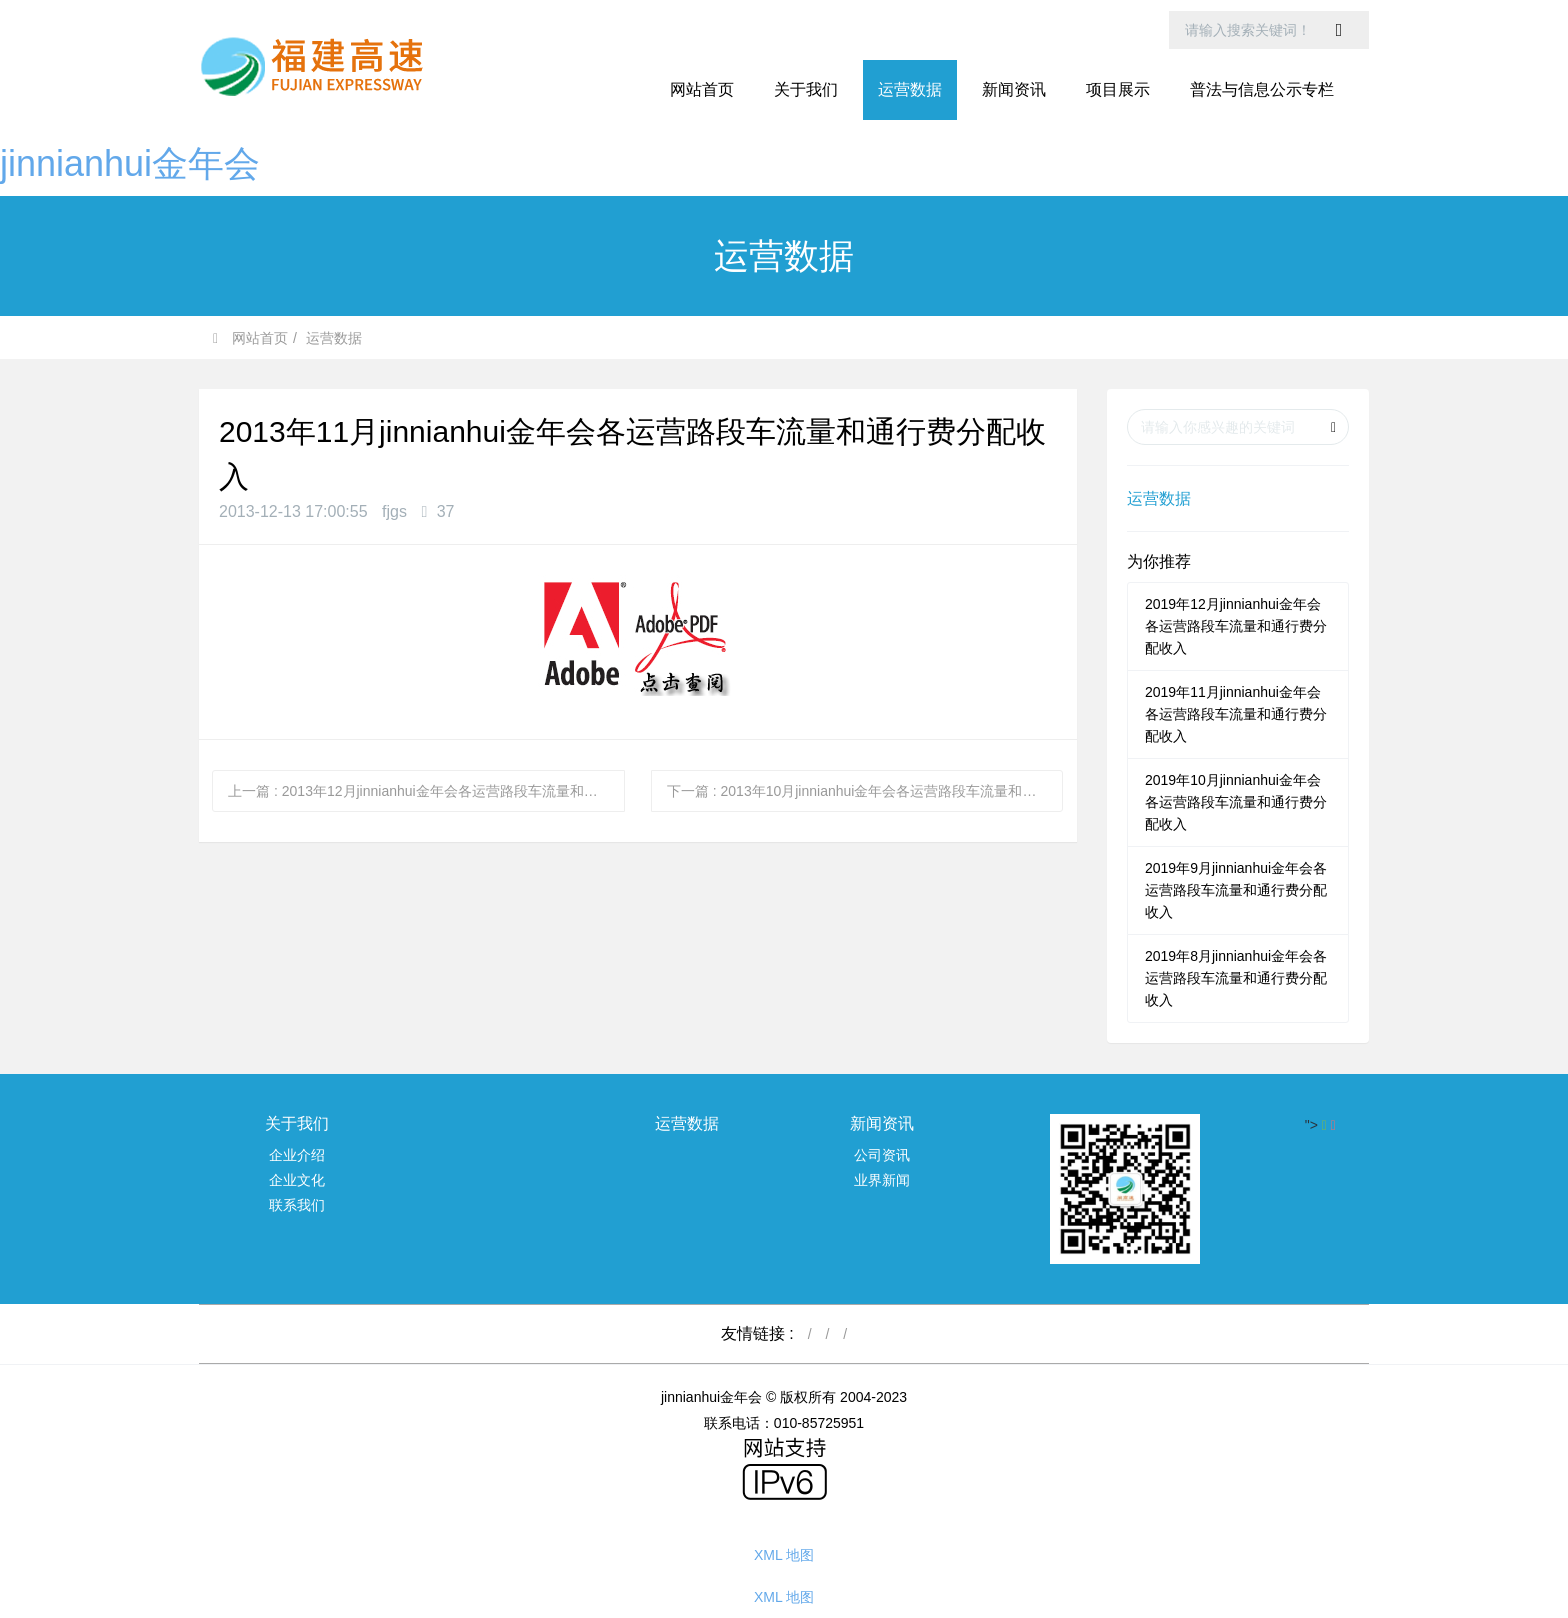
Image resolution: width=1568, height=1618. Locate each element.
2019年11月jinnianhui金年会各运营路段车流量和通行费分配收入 (1236, 714)
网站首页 (702, 89)
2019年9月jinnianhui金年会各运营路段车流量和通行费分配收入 (1236, 890)
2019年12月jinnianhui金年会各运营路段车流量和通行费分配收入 (1236, 626)
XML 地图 (784, 1555)
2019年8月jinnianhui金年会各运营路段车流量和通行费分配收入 (1236, 978)
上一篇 (426, 791)
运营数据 (334, 338)
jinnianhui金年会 (130, 163)
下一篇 (865, 791)
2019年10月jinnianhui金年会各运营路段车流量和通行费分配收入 (1236, 802)
